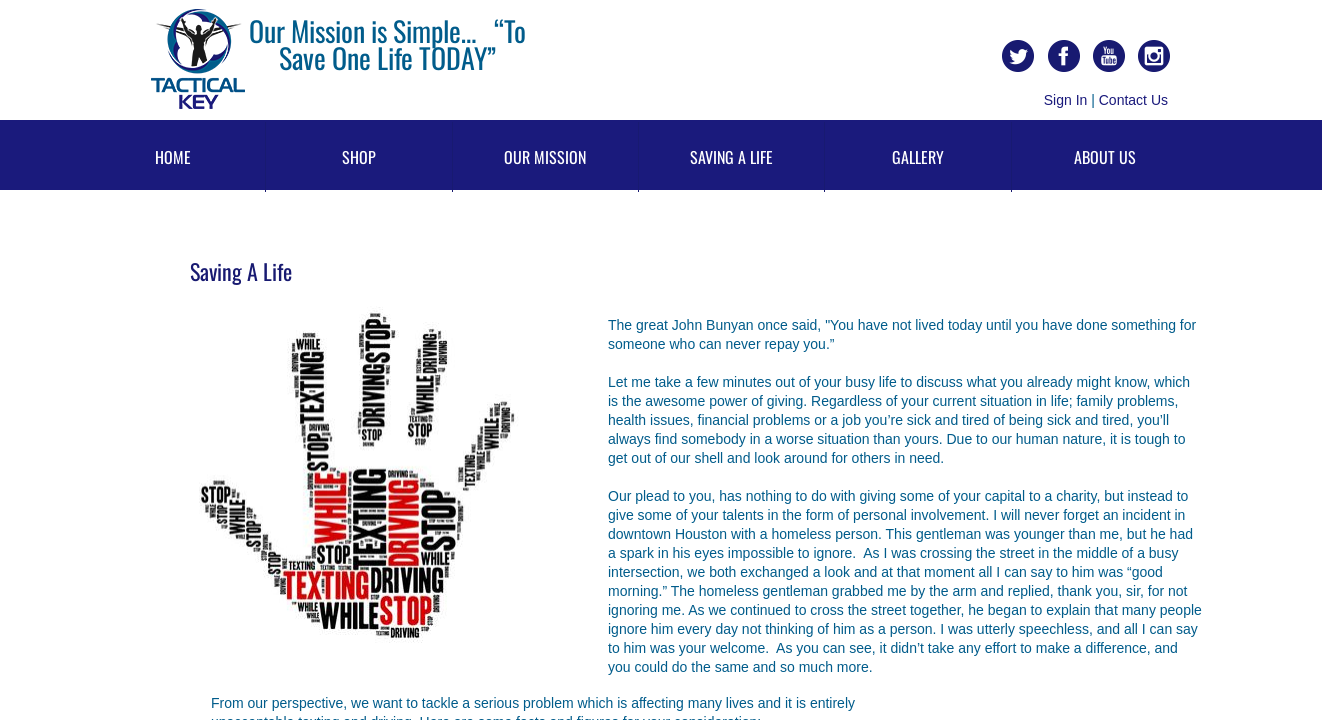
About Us (1105, 157)
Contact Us (1133, 100)
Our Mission (545, 157)
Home (173, 157)
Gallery (918, 157)
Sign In (1066, 100)
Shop (359, 157)
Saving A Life (731, 157)
